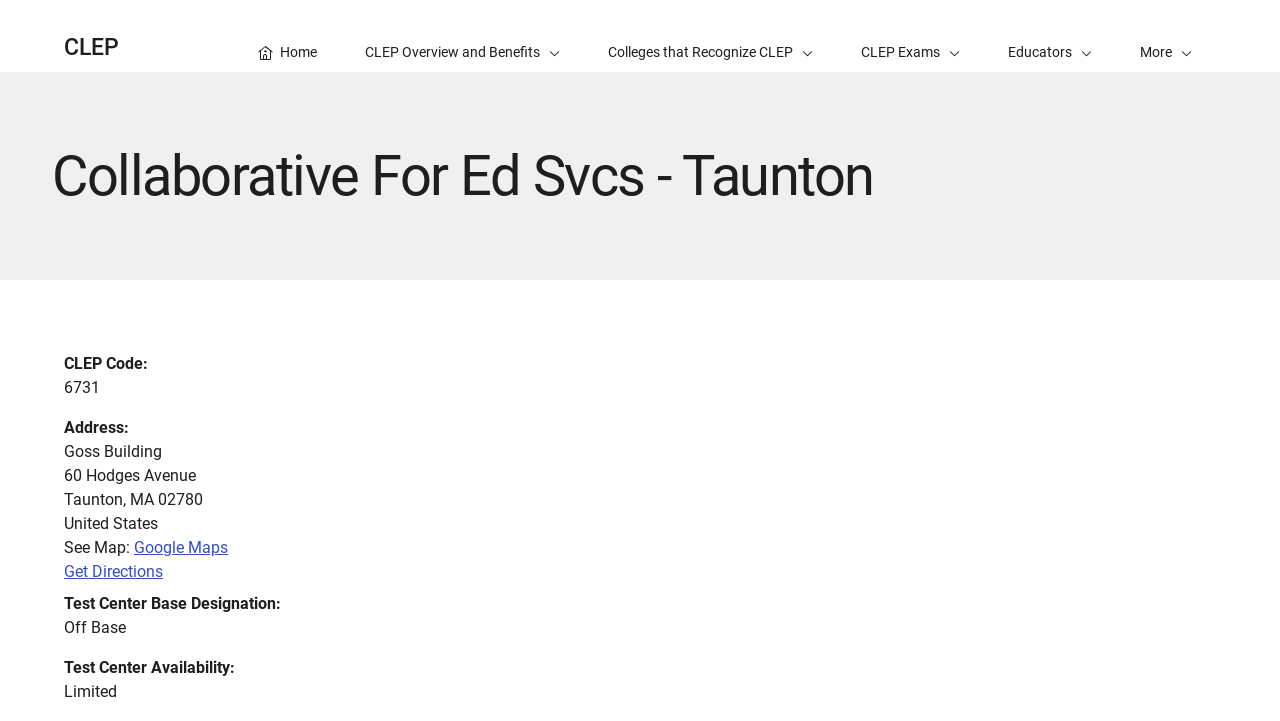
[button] (1166, 36)
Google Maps (181, 547)
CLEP (91, 47)
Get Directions (113, 571)
